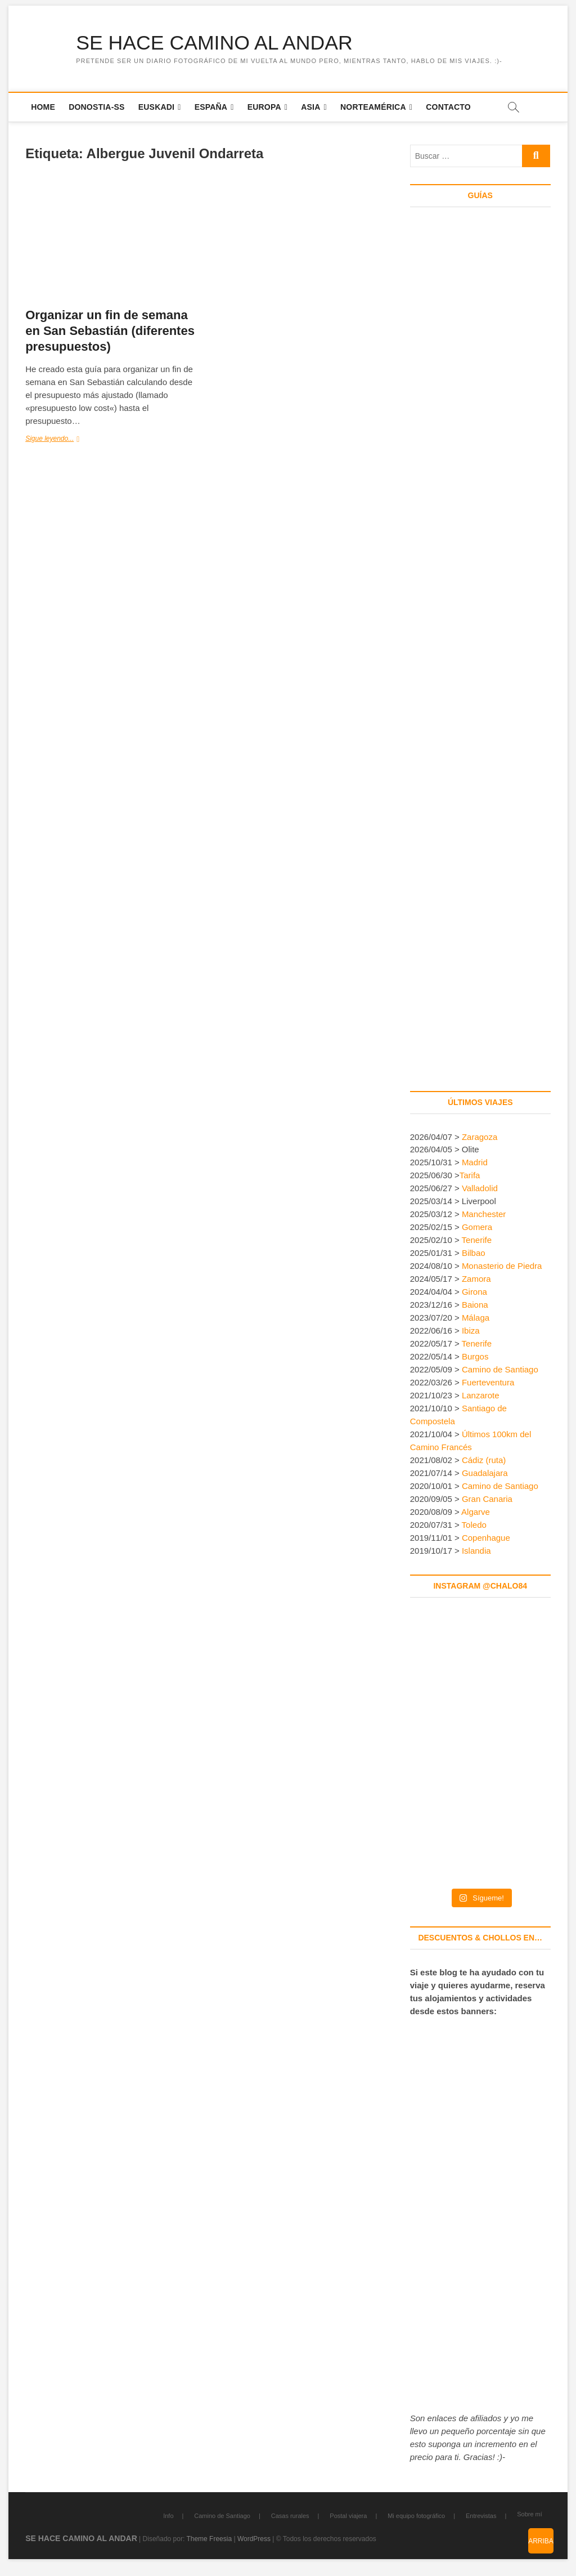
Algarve (475, 1512)
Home (43, 106)
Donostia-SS (96, 106)
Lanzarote (481, 1396)
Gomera (477, 1227)
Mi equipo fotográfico (416, 2515)
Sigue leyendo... (70, 439)
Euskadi (156, 106)
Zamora (476, 1279)
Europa (264, 106)
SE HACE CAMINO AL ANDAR (216, 43)
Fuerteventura (488, 1383)
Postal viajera (348, 2515)
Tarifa (470, 1175)
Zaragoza (481, 1137)
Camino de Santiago (500, 1370)
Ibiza (471, 1331)
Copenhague (486, 1537)
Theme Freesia (209, 2539)
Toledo (474, 1525)
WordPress (254, 2539)
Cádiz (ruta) (484, 1460)
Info (168, 2515)
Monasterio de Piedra (502, 1266)
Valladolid (480, 1188)
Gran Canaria (487, 1499)
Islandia (476, 1550)
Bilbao (473, 1253)
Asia (310, 106)
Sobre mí (529, 2514)
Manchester (484, 1214)
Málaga (475, 1318)
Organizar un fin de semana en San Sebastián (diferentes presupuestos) (110, 331)
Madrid (475, 1163)
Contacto (448, 106)
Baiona (475, 1305)
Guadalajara (485, 1473)
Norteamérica (373, 106)
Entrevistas (481, 2515)
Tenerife (477, 1240)
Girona (474, 1292)
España (211, 106)
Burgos (475, 1357)
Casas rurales (290, 2515)
